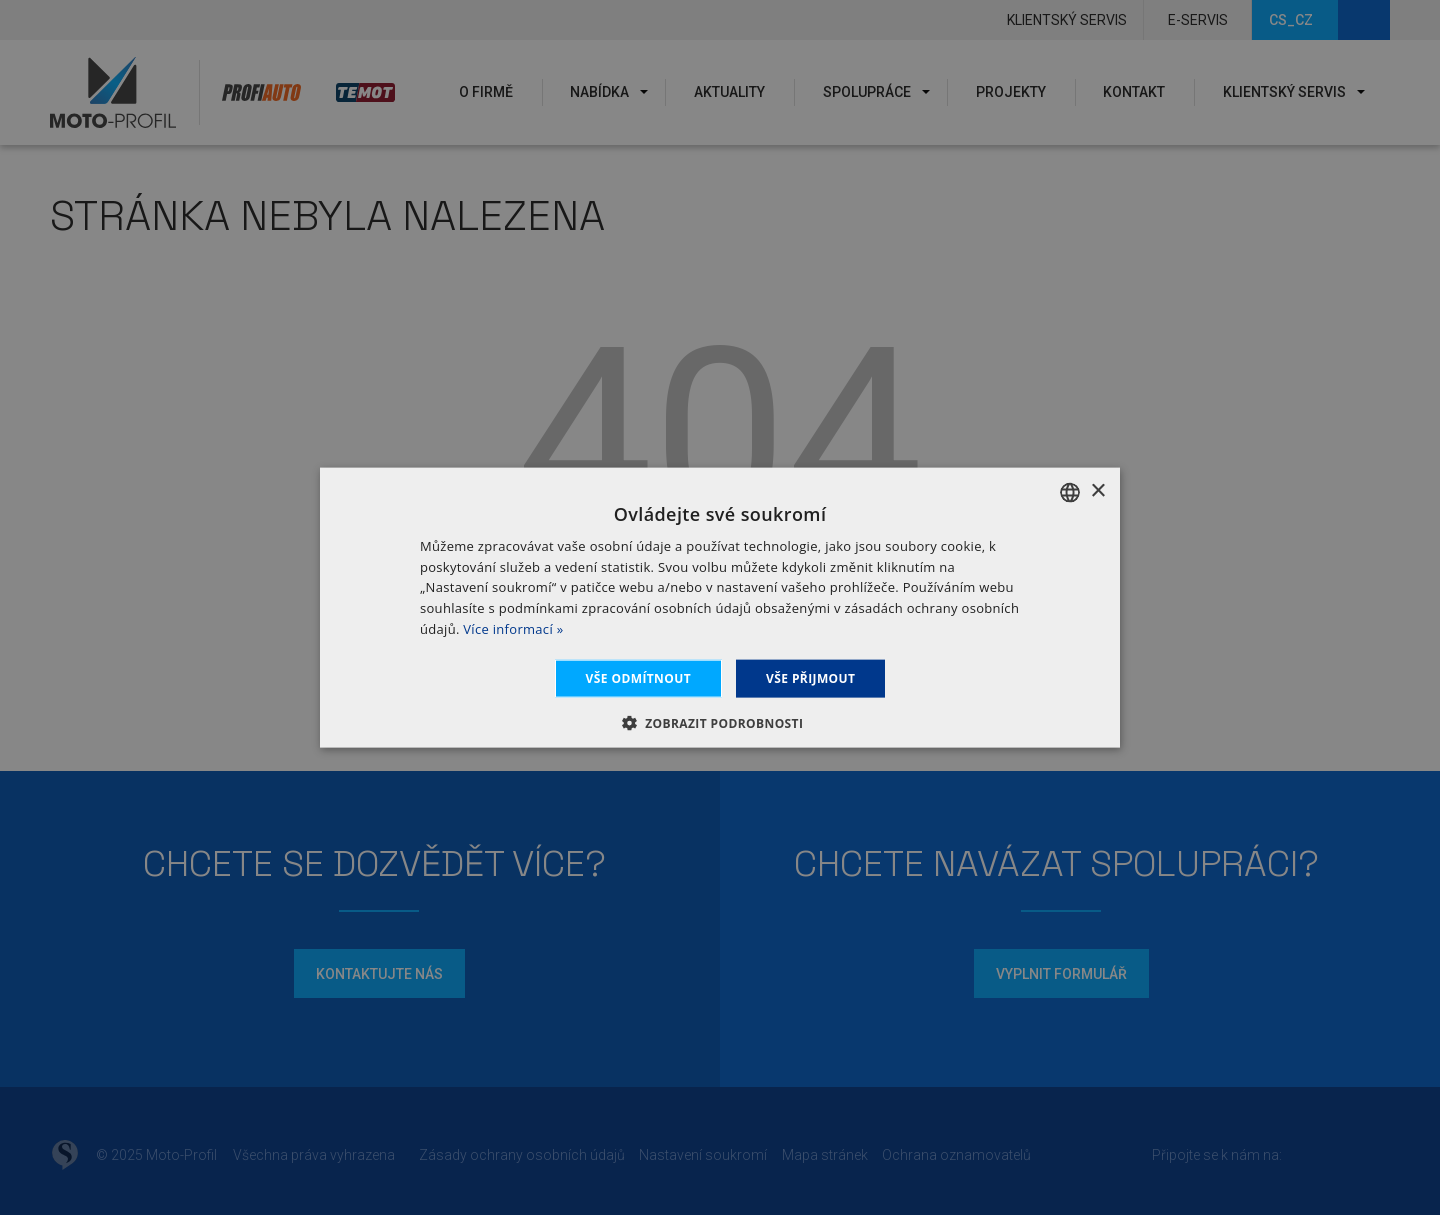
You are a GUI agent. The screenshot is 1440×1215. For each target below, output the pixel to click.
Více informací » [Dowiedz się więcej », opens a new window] (513, 629)
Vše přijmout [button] (810, 677)
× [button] (1097, 491)
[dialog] (720, 607)
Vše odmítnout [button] (638, 677)
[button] (720, 723)
